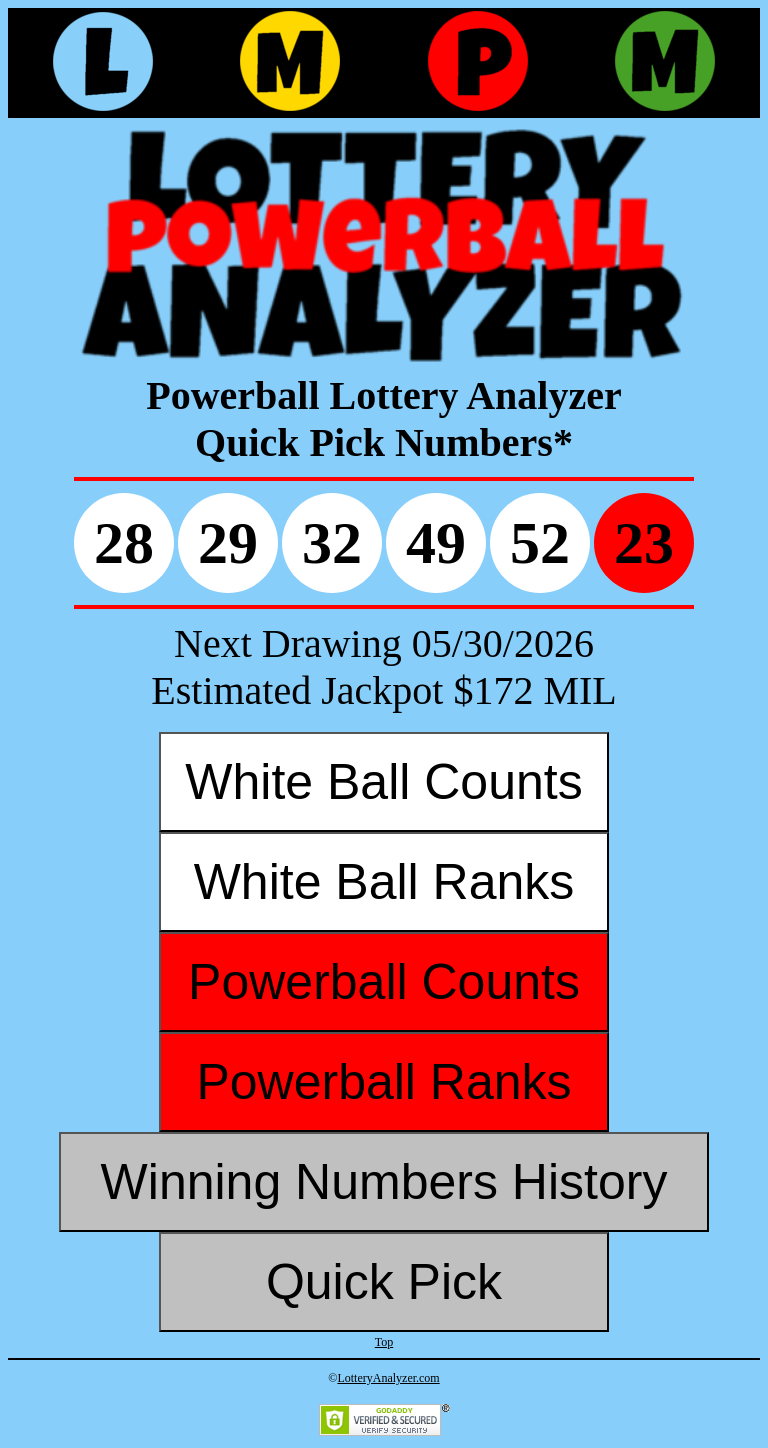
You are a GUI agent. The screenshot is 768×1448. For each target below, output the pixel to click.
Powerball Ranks (383, 1082)
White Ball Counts (383, 782)
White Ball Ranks (384, 882)
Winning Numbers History (384, 1182)
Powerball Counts (384, 982)
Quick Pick (384, 1282)
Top (384, 1342)
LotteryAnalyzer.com (388, 1378)
